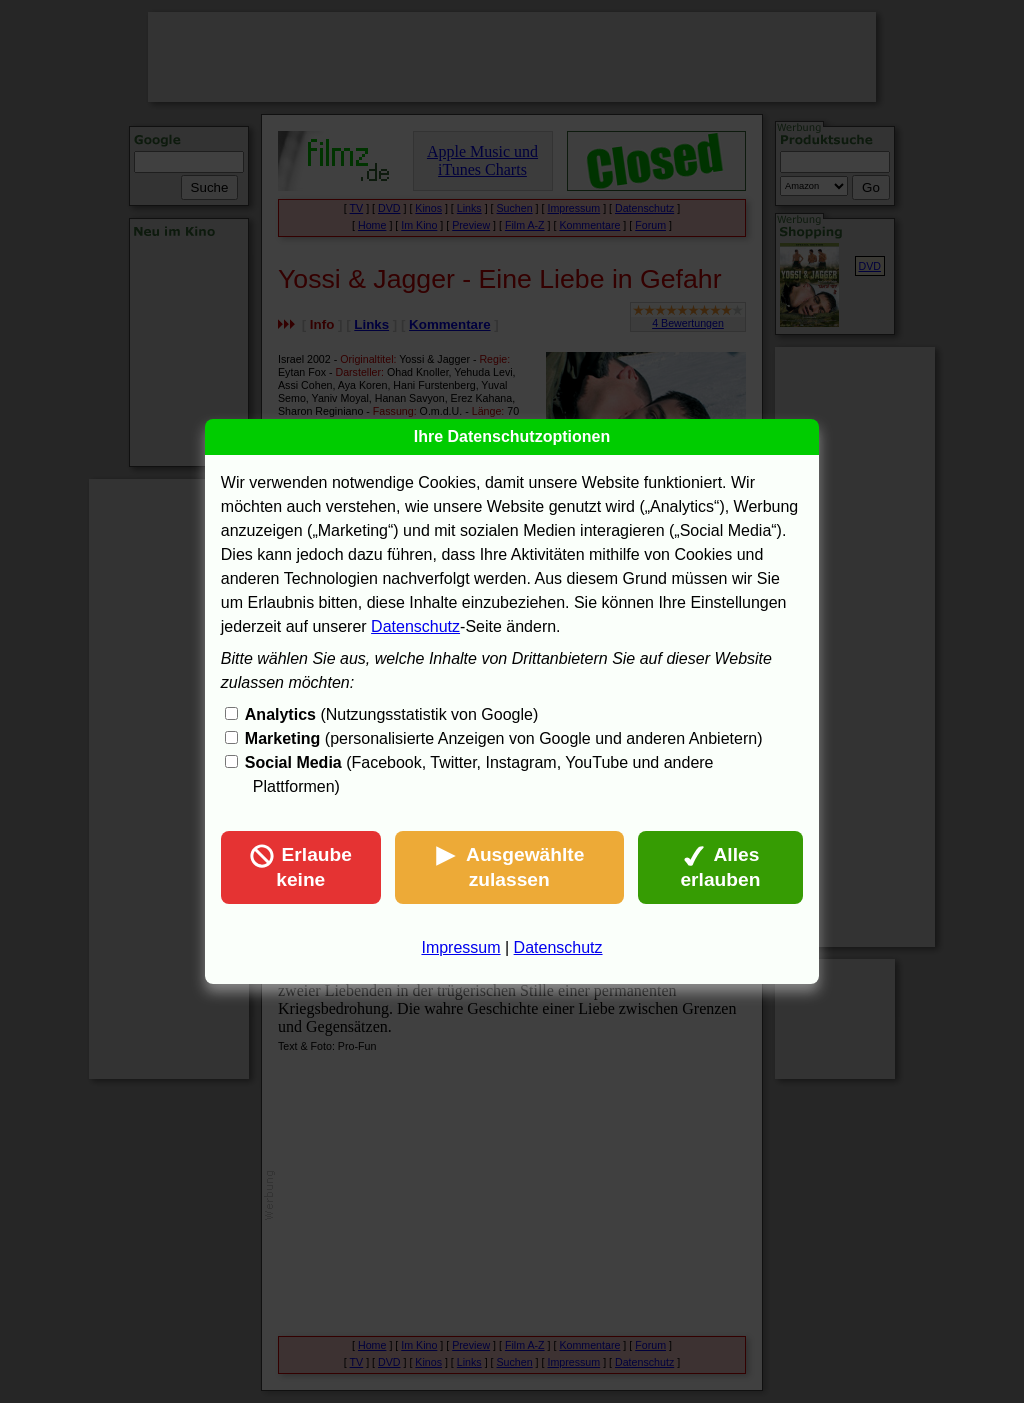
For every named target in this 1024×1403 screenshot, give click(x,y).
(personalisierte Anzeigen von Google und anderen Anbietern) (504, 738)
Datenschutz (415, 626)
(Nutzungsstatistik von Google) (391, 714)
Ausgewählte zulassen (509, 867)
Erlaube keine (301, 867)
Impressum (460, 947)
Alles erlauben (720, 867)
